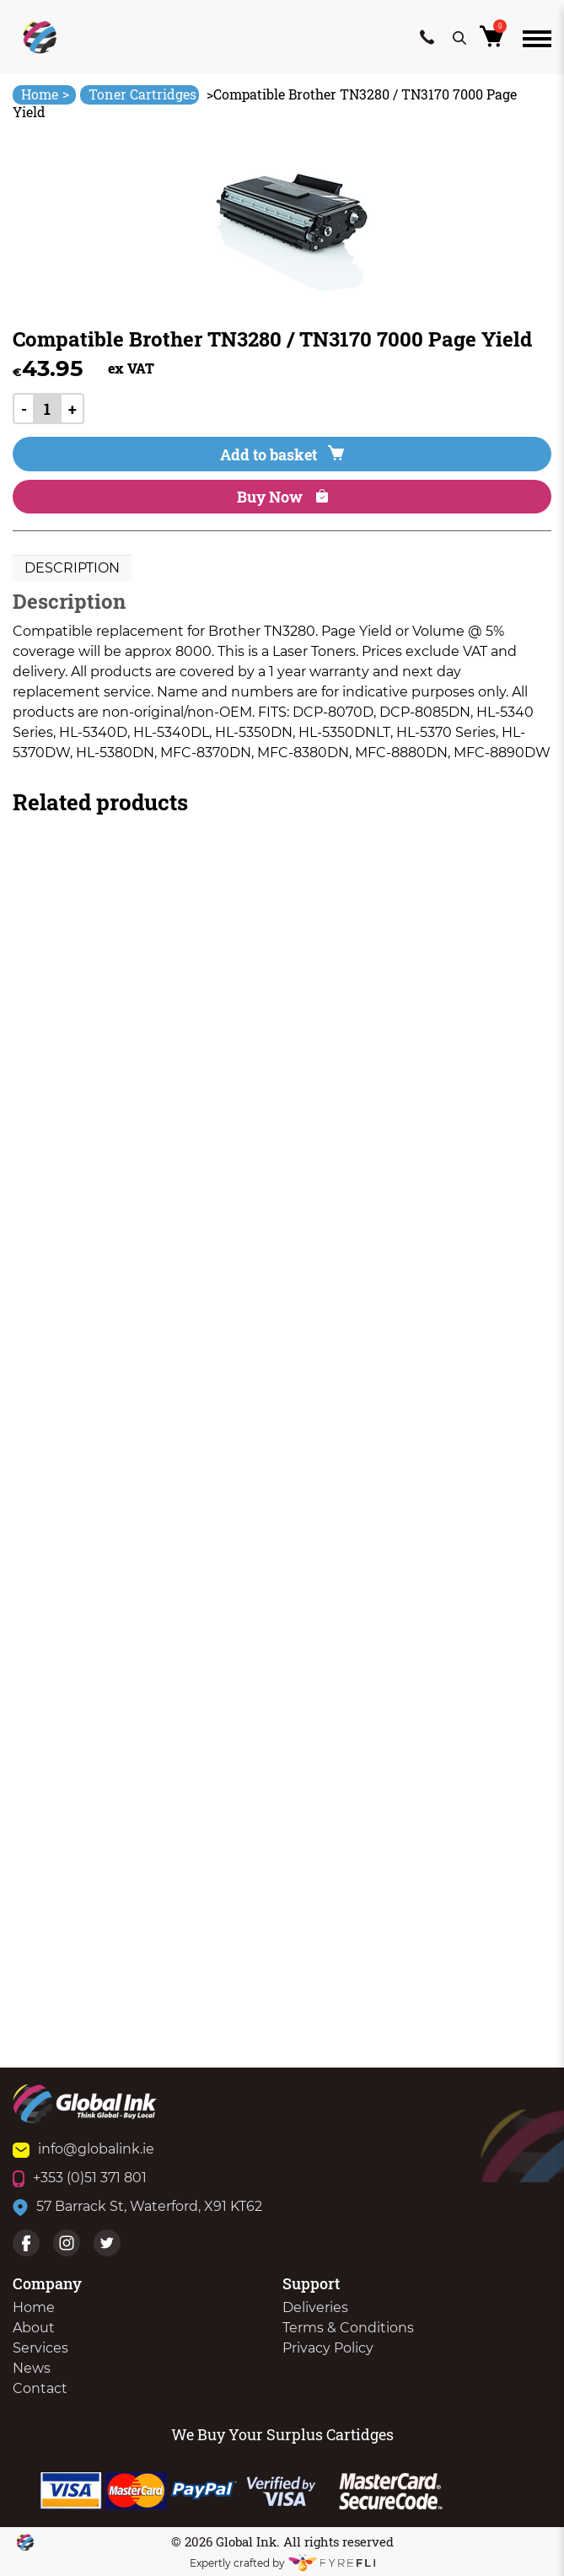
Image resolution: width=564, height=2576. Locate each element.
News (32, 2368)
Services (40, 2348)
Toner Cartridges (142, 94)
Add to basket (282, 454)
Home (45, 94)
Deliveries (315, 2307)
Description (72, 568)
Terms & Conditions (348, 2328)
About (34, 2328)
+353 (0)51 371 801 (80, 2178)
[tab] (72, 568)
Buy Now (282, 497)
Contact (40, 2388)
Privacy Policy (327, 2348)
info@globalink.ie (83, 2149)
